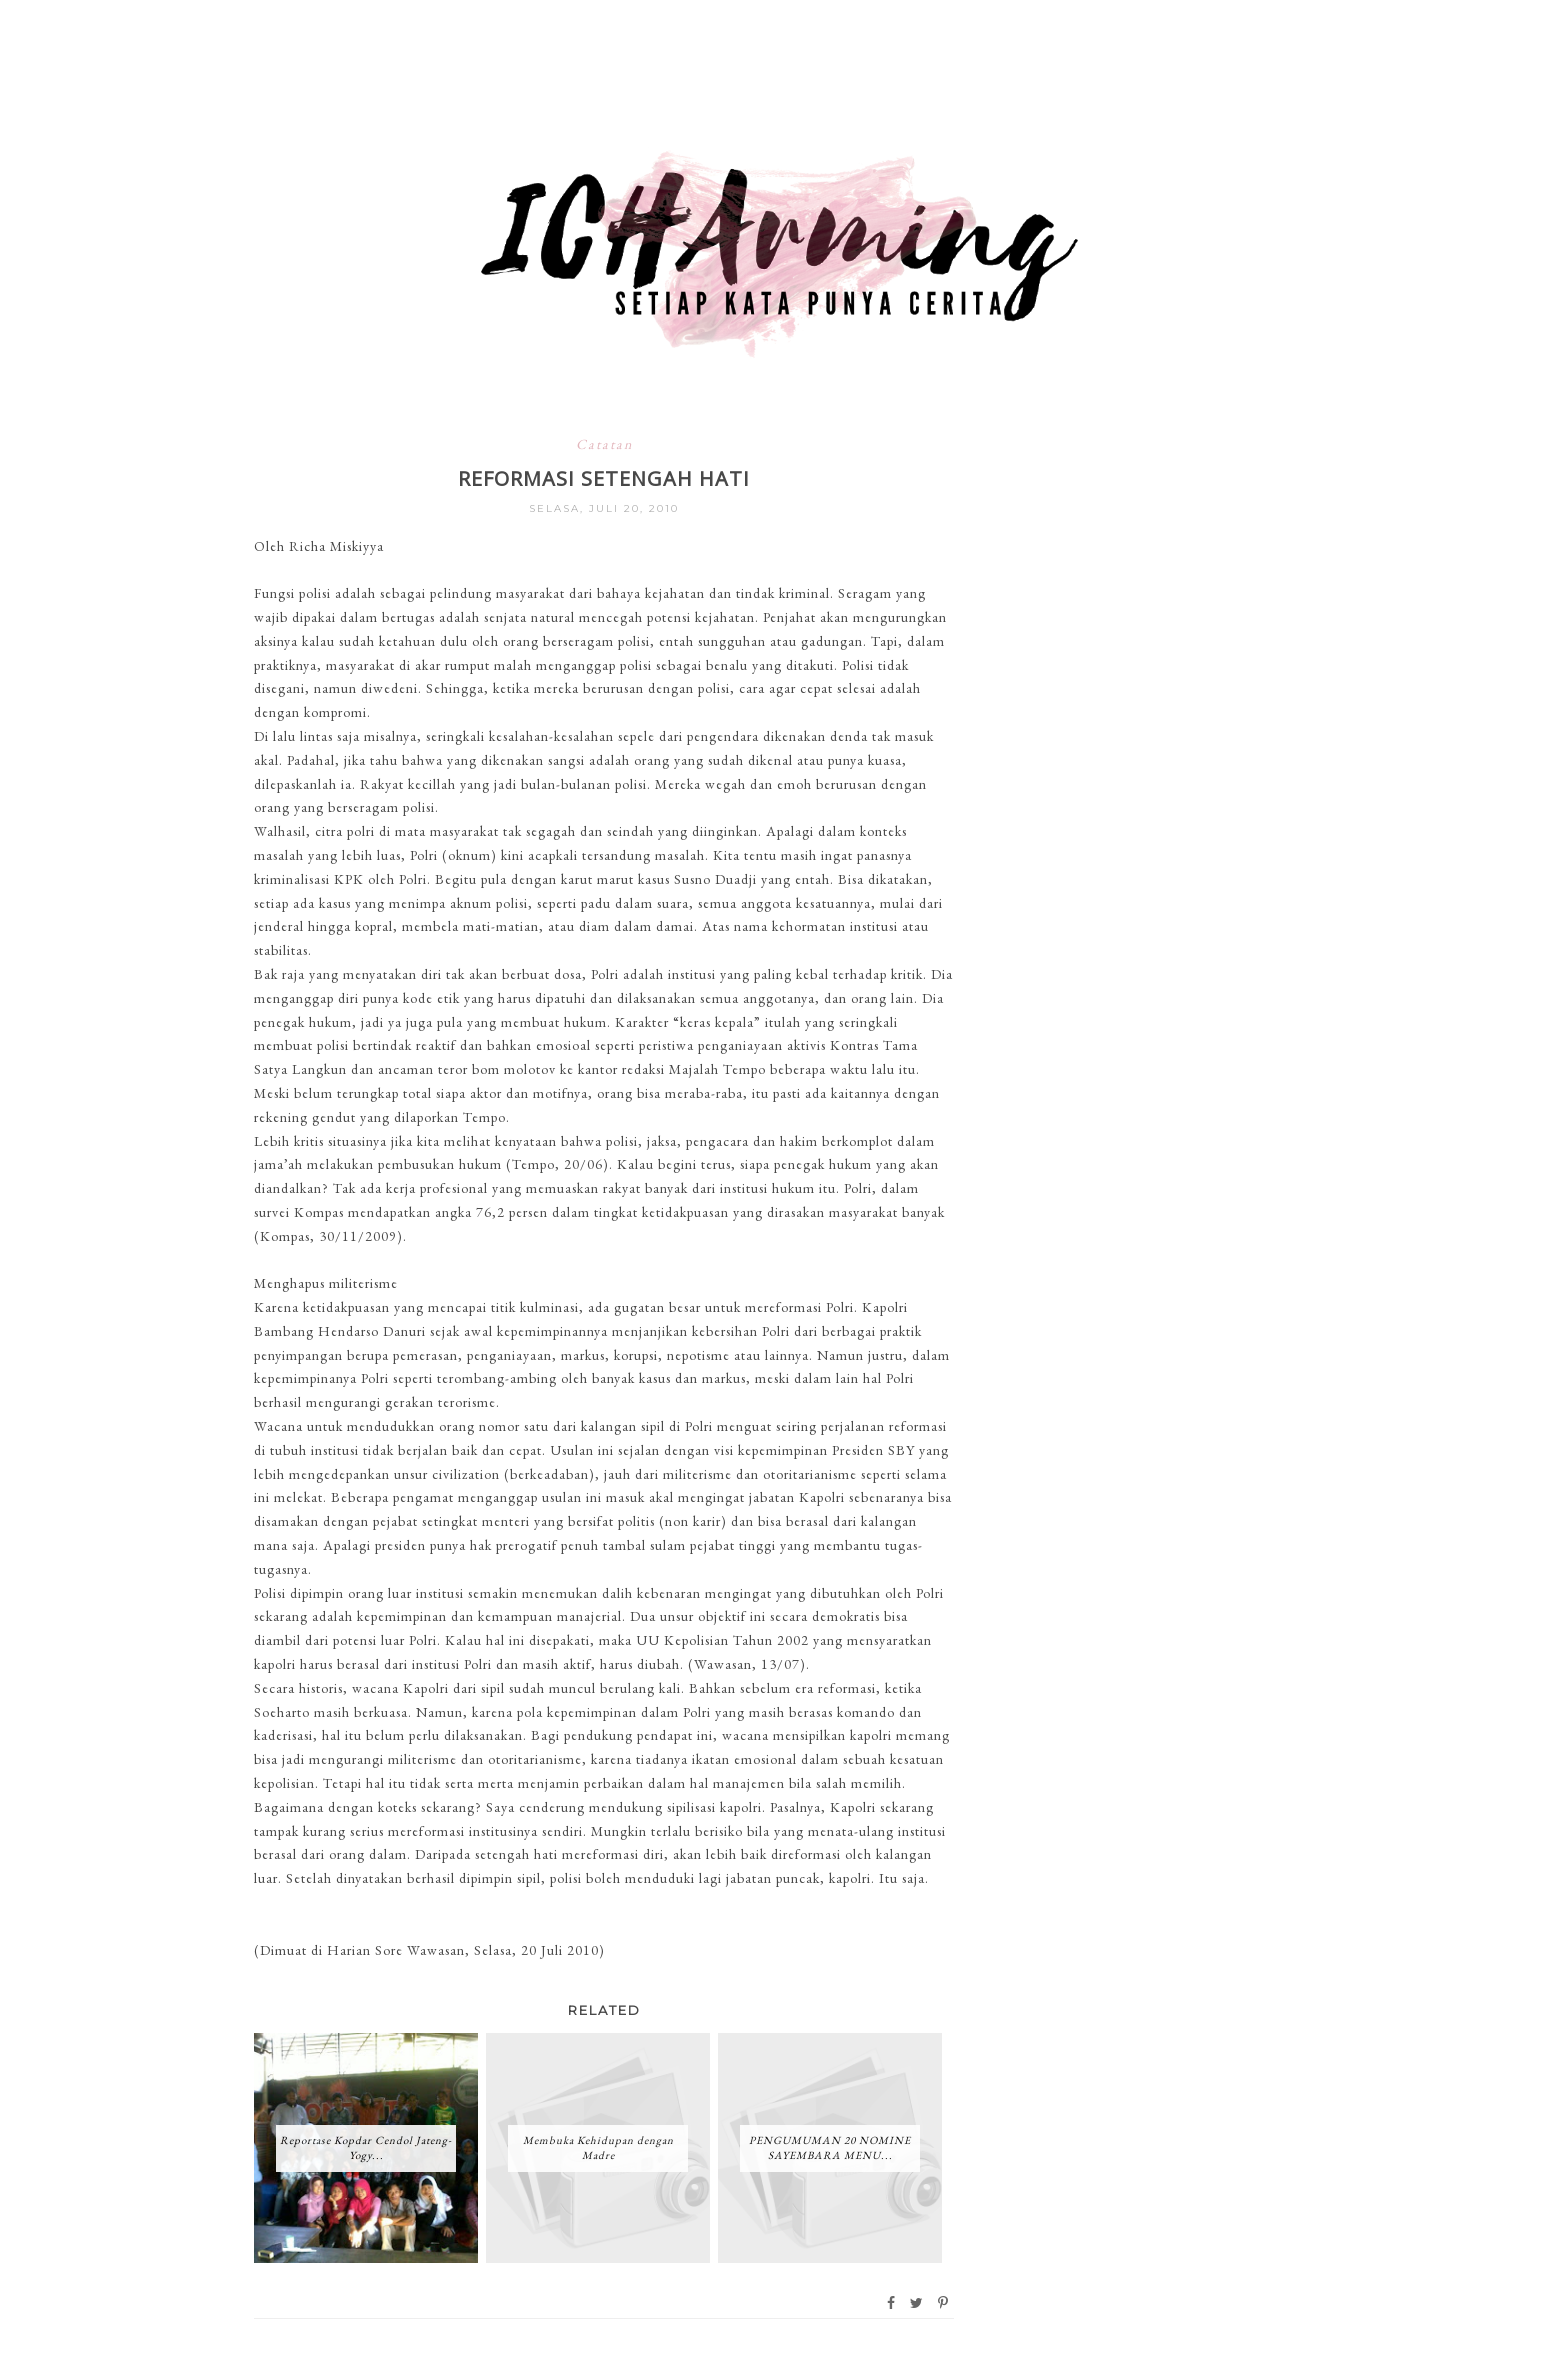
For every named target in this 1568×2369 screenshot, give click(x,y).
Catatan (604, 444)
